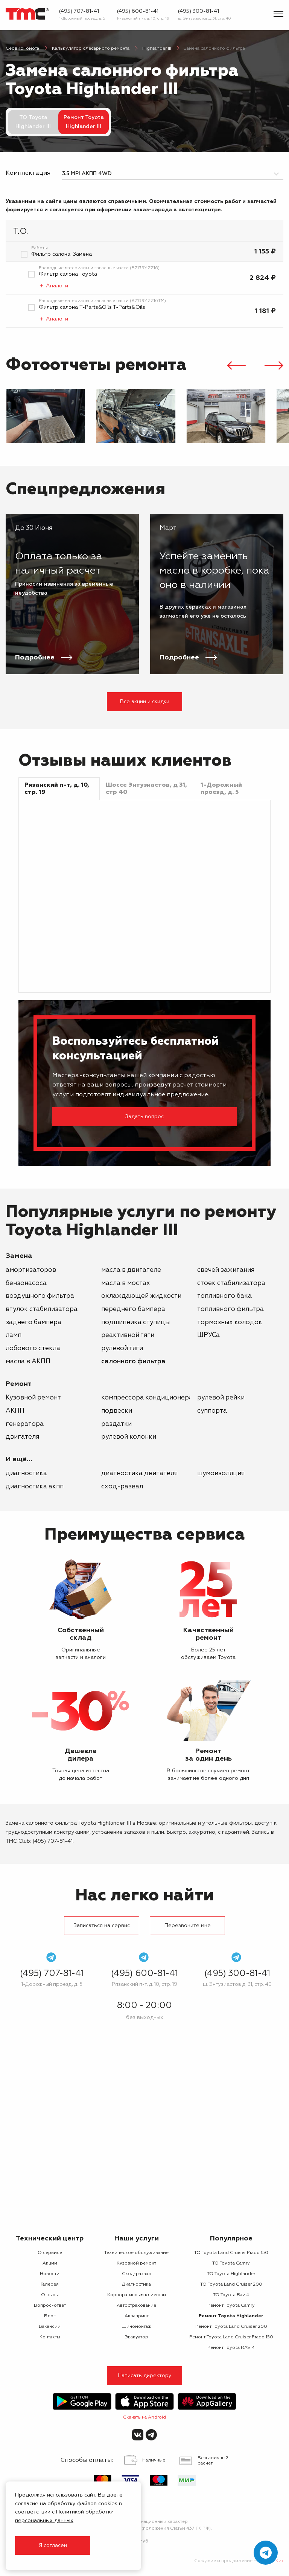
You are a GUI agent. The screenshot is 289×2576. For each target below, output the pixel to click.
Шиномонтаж (136, 2326)
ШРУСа (208, 1335)
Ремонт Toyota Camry (231, 2305)
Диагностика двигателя (139, 1473)
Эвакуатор (136, 2337)
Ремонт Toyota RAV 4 (231, 2348)
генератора (25, 1424)
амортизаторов (31, 1270)
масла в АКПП (28, 1361)
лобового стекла (33, 1348)
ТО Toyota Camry (231, 2263)
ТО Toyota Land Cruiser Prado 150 (231, 2253)
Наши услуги (136, 2238)
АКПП (15, 1411)
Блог (50, 2316)
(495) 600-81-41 (137, 11)
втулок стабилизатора (42, 1309)
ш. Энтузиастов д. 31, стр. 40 (204, 18)
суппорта (212, 1411)
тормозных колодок (229, 1322)
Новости (49, 2274)
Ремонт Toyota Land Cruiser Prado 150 (231, 2337)
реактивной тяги (127, 1335)
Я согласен (52, 2545)
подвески (116, 1411)
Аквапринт (137, 2316)
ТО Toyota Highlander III (33, 122)
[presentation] (236, 366)
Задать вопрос (144, 1116)
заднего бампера (33, 1322)
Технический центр (50, 2238)
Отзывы (50, 2295)
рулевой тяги (122, 1348)
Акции (50, 2263)
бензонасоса (26, 1283)
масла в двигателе (131, 1270)
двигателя (22, 1437)
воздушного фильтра (40, 1296)
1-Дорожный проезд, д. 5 (82, 18)
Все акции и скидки (144, 701)
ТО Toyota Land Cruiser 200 (231, 2284)
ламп (13, 1335)
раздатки (116, 1424)
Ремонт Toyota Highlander (231, 2316)
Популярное (231, 2238)
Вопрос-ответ (50, 2305)
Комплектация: (28, 173)
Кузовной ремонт (33, 1398)
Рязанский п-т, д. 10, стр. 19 (143, 18)
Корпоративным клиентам (136, 2295)
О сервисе (50, 2253)
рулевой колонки (128, 1437)
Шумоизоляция (221, 1473)
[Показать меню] (278, 14)
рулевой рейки (221, 1398)
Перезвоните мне (187, 1925)
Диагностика (26, 1473)
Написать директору (145, 2375)
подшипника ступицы (135, 1322)
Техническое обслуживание (136, 2253)
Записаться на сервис (102, 1925)
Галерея (50, 2284)
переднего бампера (133, 1309)
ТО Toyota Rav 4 (231, 2295)
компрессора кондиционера (147, 1398)
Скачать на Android (144, 2417)
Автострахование (136, 2305)
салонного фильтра (133, 1361)
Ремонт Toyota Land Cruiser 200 (231, 2326)
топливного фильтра (230, 1309)
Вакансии (50, 2326)
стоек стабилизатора (231, 1283)
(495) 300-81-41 (198, 11)
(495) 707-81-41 (79, 11)
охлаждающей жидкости (141, 1296)
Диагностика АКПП (35, 1486)
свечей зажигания (225, 1270)
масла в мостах (125, 1283)
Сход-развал (122, 1486)
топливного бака (224, 1296)
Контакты (50, 2337)
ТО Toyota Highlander (231, 2274)
